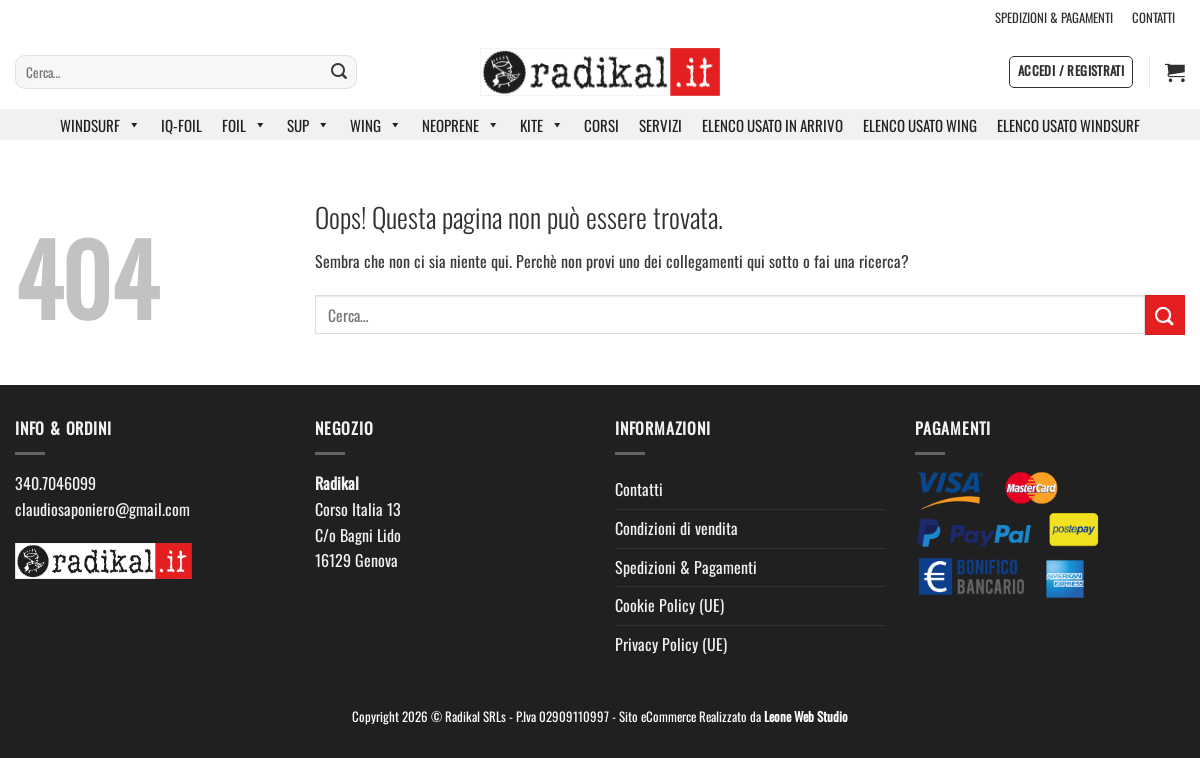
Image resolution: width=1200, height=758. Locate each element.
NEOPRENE (461, 125)
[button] (1071, 72)
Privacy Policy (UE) (671, 644)
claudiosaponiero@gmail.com (102, 509)
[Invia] (339, 72)
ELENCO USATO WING (920, 125)
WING (376, 125)
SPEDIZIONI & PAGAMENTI (1054, 17)
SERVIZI (660, 125)
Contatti (639, 489)
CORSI (601, 125)
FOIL (244, 125)
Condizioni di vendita (676, 528)
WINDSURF (100, 125)
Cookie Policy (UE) (669, 605)
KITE (542, 125)
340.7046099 (55, 483)
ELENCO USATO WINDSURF (1068, 125)
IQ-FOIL (181, 125)
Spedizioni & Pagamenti (686, 567)
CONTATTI (1153, 17)
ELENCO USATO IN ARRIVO (772, 125)
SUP (308, 125)
